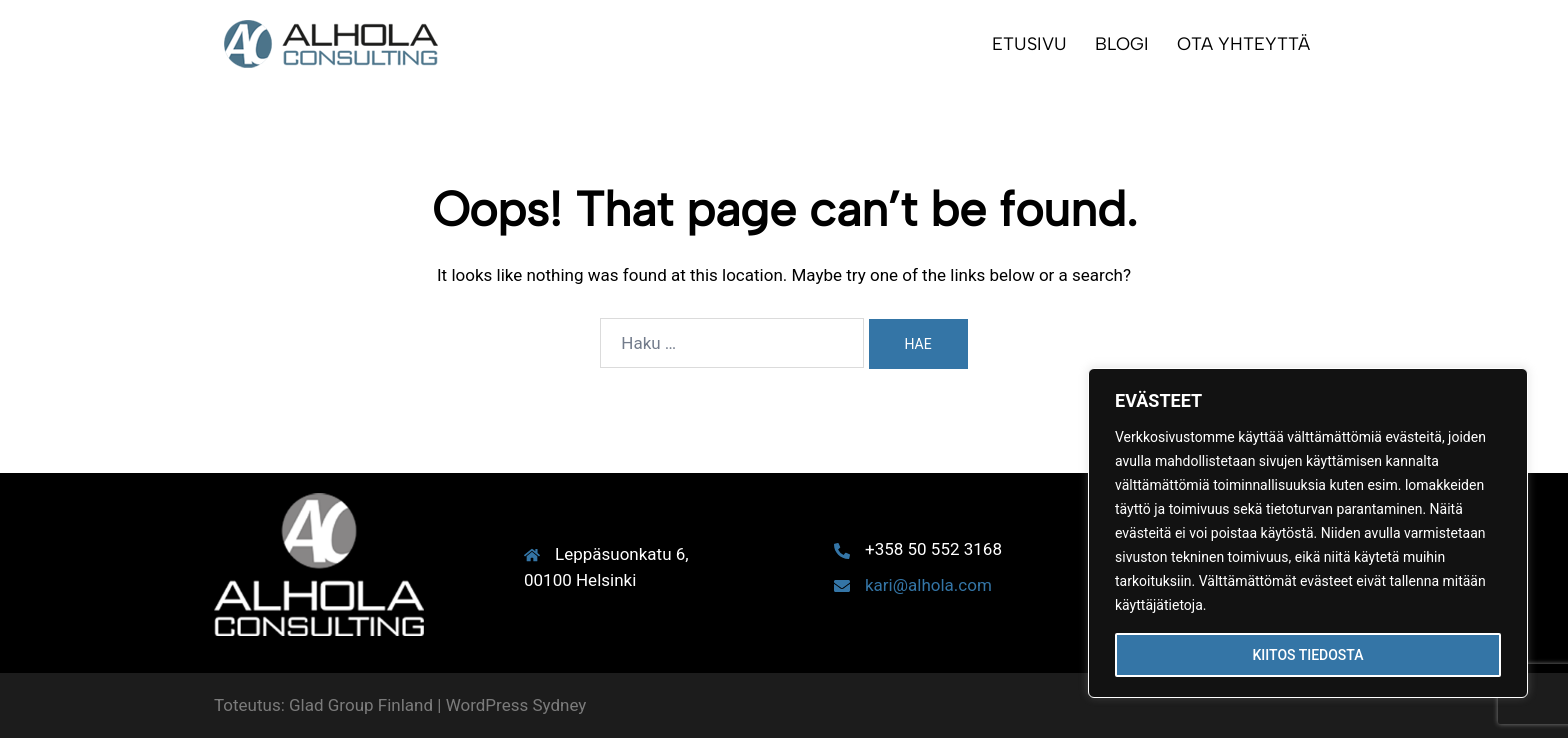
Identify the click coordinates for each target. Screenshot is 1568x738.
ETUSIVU (1029, 44)
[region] (1308, 533)
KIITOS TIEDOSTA (1307, 655)
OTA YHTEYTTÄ (1243, 44)
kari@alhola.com (928, 585)
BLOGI (1122, 44)
